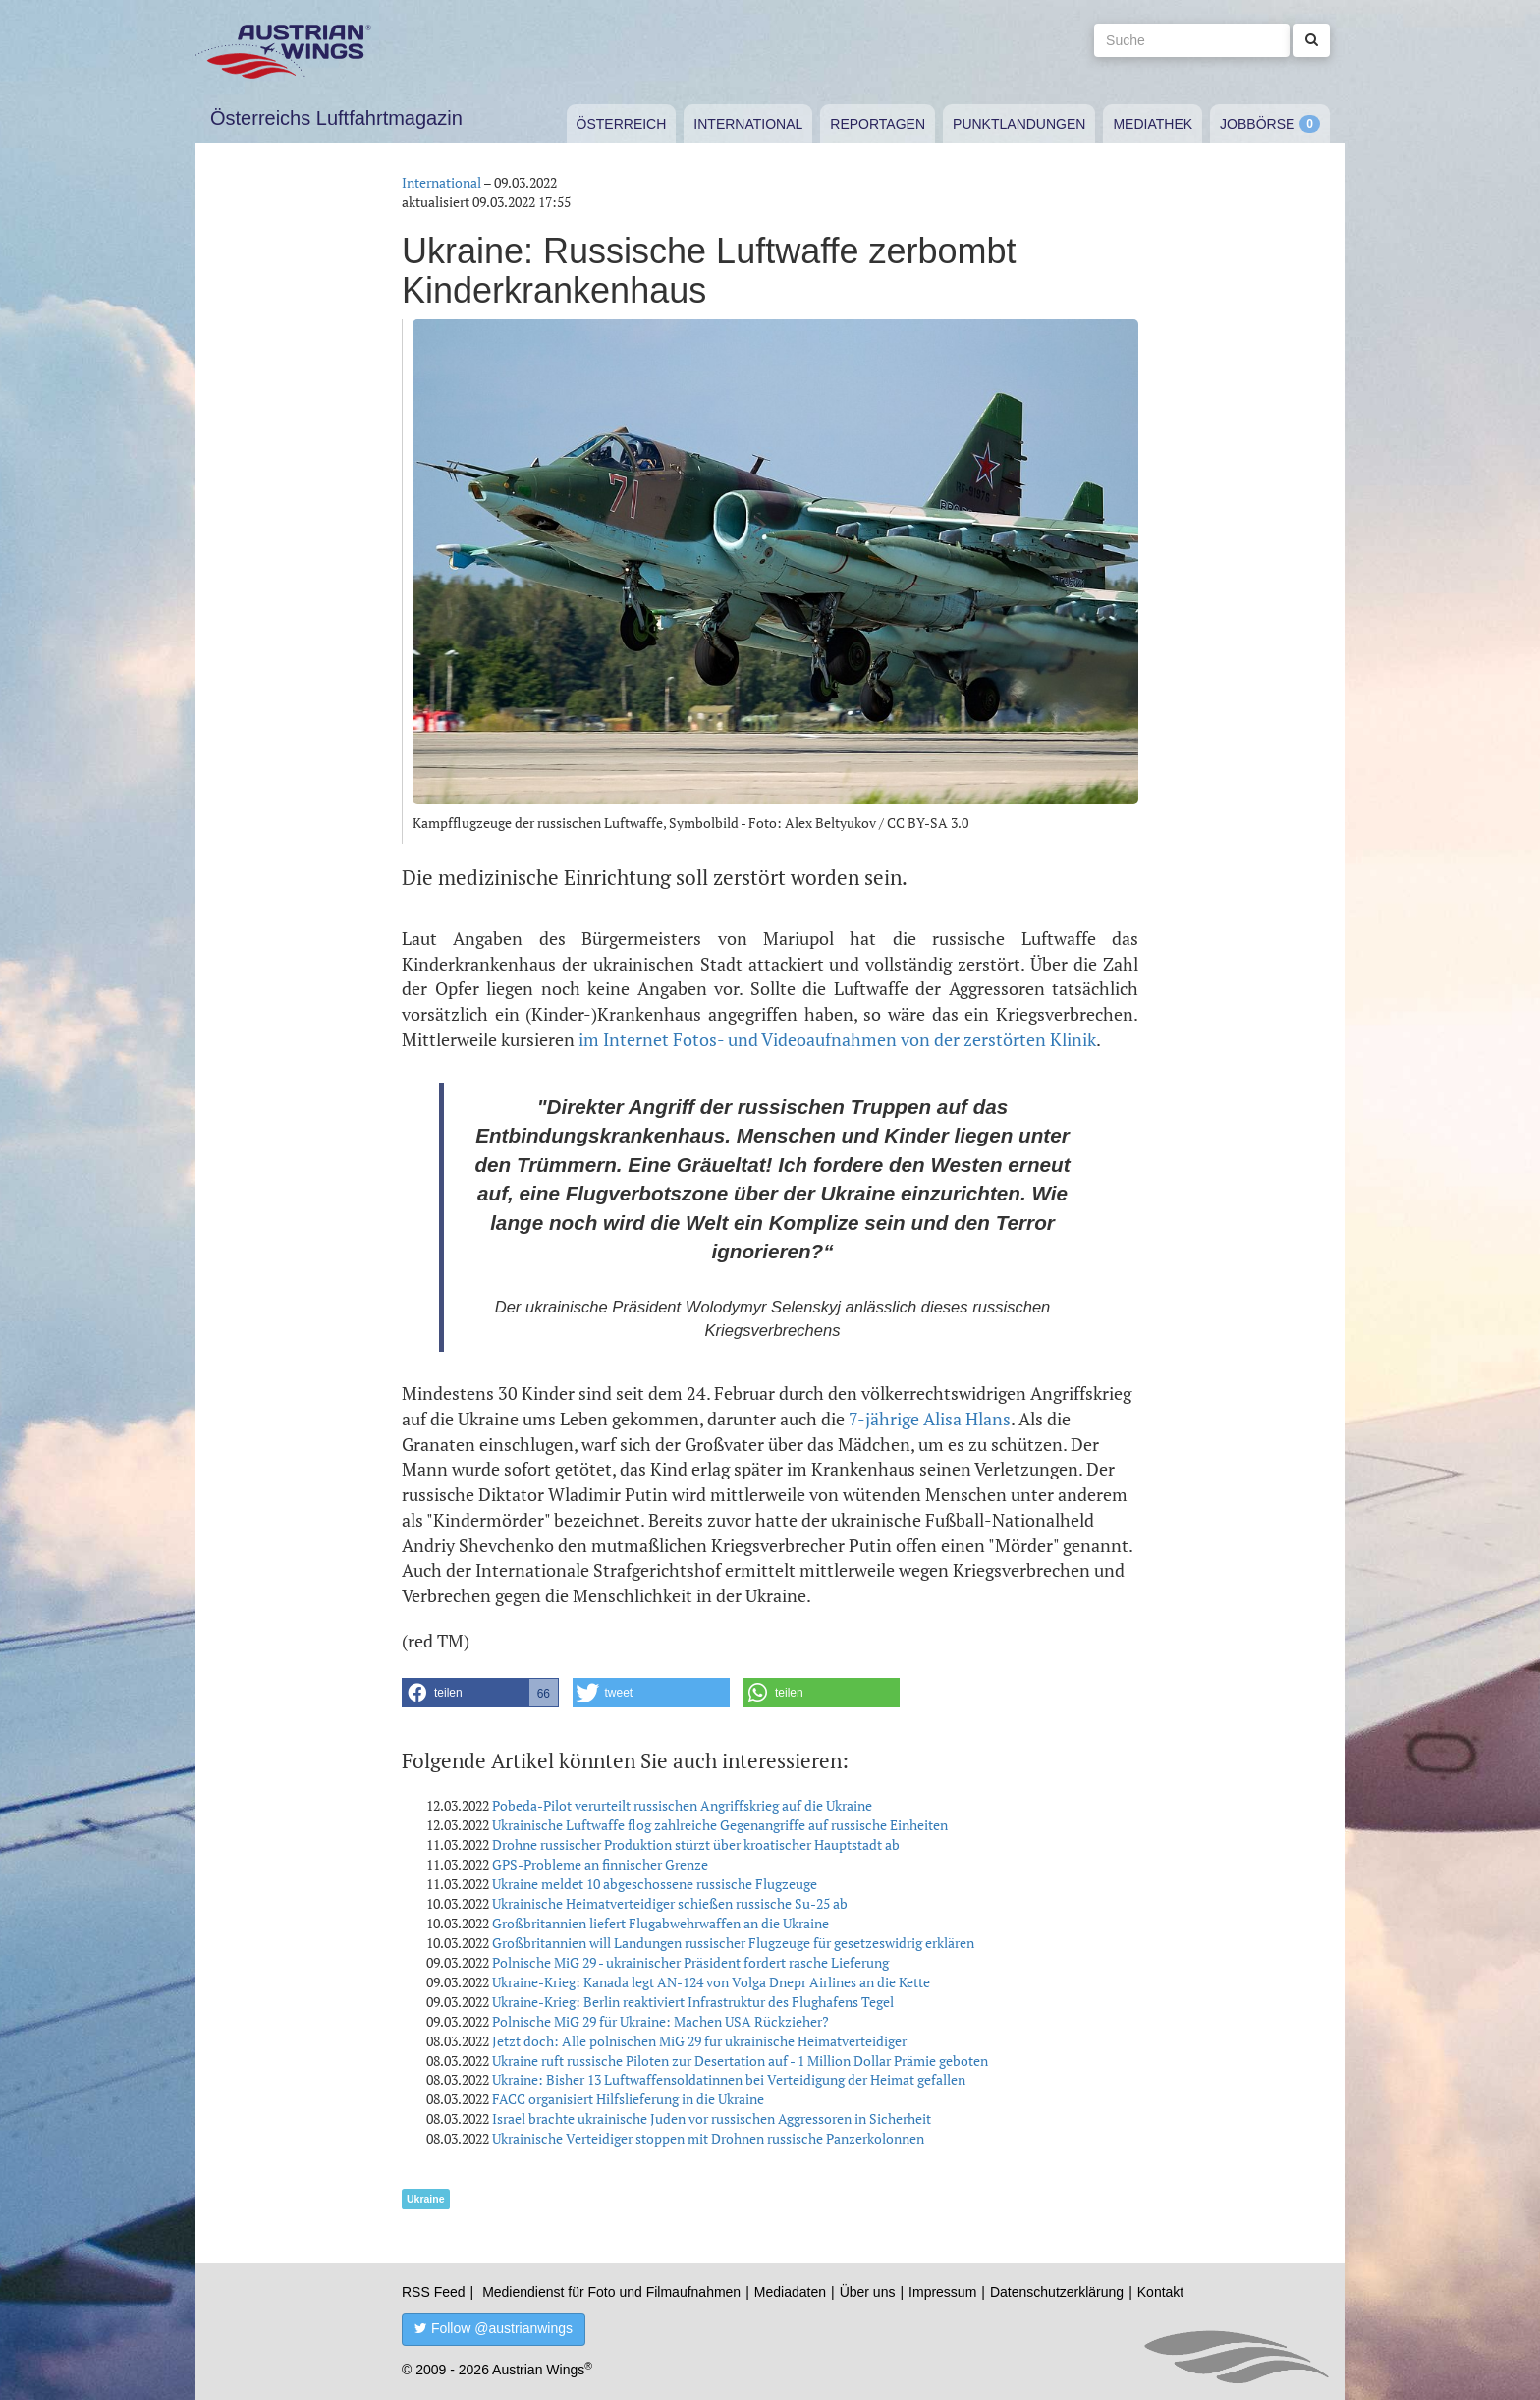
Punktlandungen (1019, 124)
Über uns (868, 2292)
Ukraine (426, 2199)
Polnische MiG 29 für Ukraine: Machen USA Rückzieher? (660, 2021)
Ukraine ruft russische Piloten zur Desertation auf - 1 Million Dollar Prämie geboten (740, 2060)
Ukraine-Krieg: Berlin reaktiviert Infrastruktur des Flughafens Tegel (693, 2001)
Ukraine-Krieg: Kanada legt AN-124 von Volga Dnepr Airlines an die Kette (711, 1982)
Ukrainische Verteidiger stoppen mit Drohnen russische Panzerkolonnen (708, 2138)
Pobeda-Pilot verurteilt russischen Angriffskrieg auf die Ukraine (682, 1805)
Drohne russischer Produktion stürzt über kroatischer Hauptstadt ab (696, 1844)
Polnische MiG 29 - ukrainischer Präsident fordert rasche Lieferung (690, 1962)
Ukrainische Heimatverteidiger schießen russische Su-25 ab (670, 1903)
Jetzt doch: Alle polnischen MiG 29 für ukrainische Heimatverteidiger (699, 2041)
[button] (480, 1692)
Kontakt (1160, 2292)
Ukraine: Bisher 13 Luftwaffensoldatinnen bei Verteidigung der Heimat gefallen (728, 2079)
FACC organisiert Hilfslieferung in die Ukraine (628, 2099)
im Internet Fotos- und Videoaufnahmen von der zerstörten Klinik (837, 1039)
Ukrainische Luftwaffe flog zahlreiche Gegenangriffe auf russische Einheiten (720, 1824)
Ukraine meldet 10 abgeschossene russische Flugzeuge (654, 1883)
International (747, 124)
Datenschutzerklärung (1057, 2292)
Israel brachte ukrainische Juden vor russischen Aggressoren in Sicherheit (711, 2118)
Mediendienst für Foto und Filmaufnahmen (611, 2292)
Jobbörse (1257, 124)
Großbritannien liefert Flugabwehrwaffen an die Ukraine (660, 1923)
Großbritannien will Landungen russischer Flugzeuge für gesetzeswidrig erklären (733, 1942)
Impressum (942, 2292)
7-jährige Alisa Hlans (930, 1418)
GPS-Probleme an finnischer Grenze (600, 1864)
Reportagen (877, 124)
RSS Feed (434, 2292)
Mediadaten (790, 2292)
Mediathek (1152, 124)
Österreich (622, 124)
